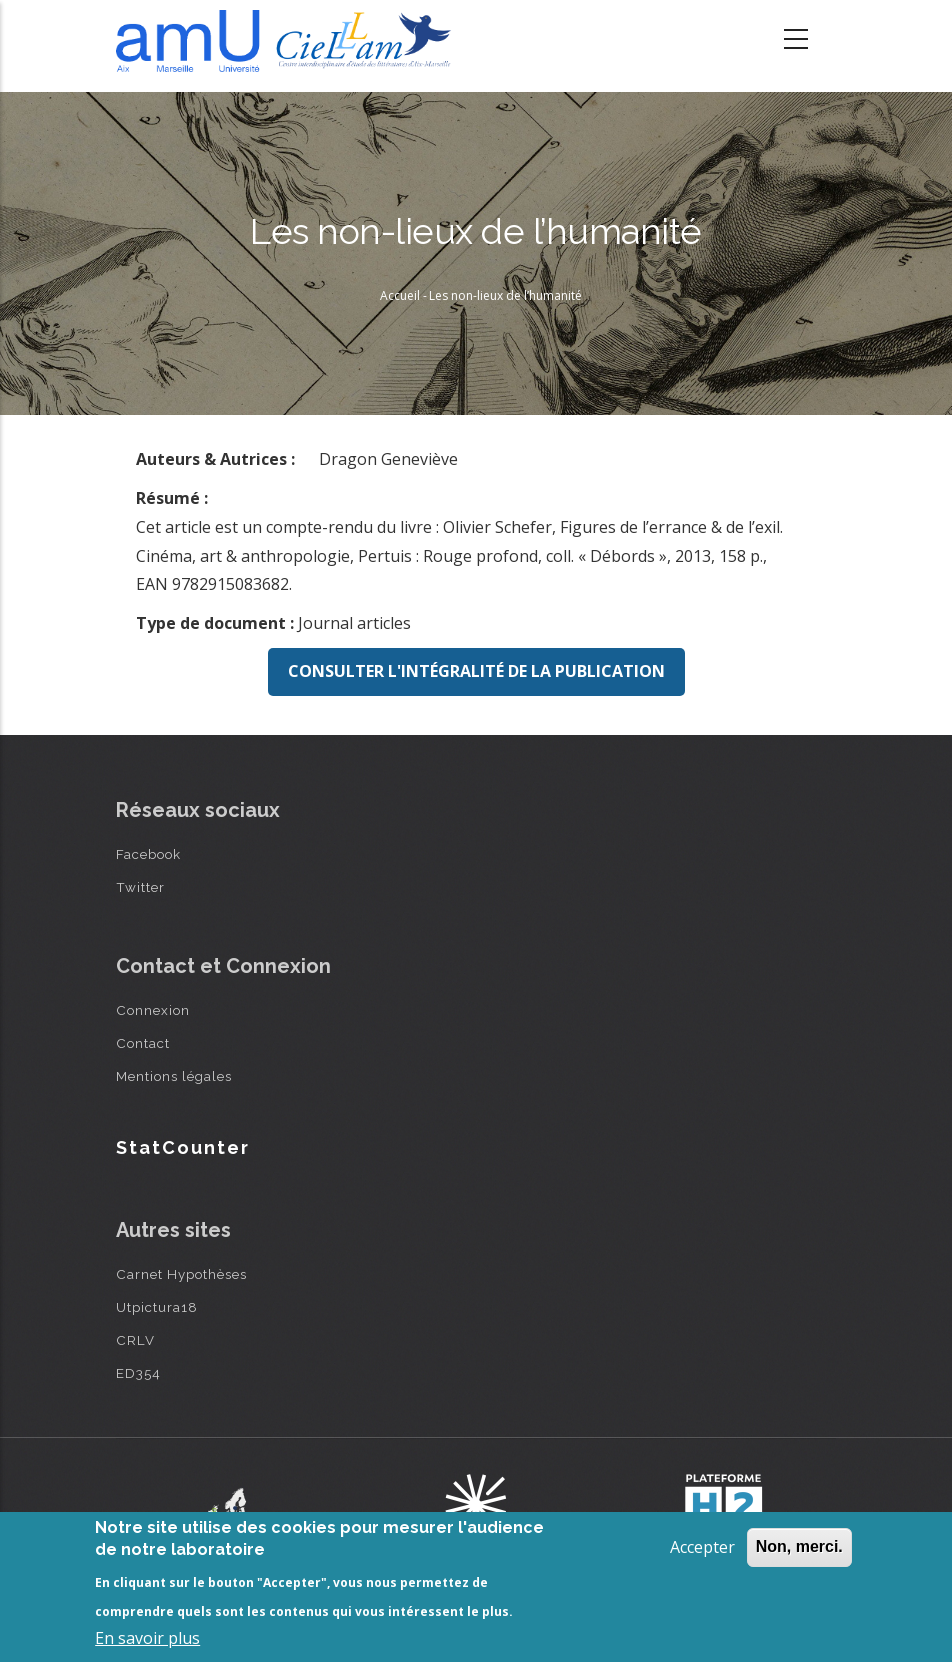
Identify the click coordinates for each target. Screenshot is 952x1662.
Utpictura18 (157, 1307)
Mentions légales (174, 1076)
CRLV (135, 1340)
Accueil (400, 295)
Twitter (140, 887)
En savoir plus (147, 1638)
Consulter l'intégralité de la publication (476, 671)
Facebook (148, 854)
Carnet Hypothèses (181, 1274)
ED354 (138, 1373)
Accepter (702, 1547)
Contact (143, 1043)
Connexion (153, 1010)
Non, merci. (799, 1546)
